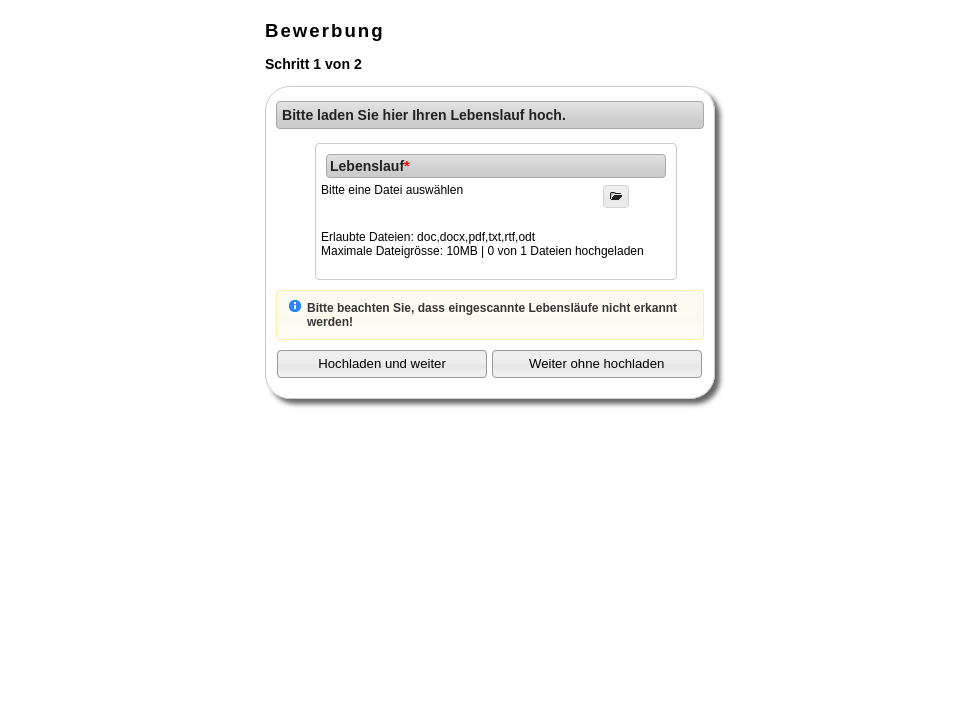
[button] (382, 364)
